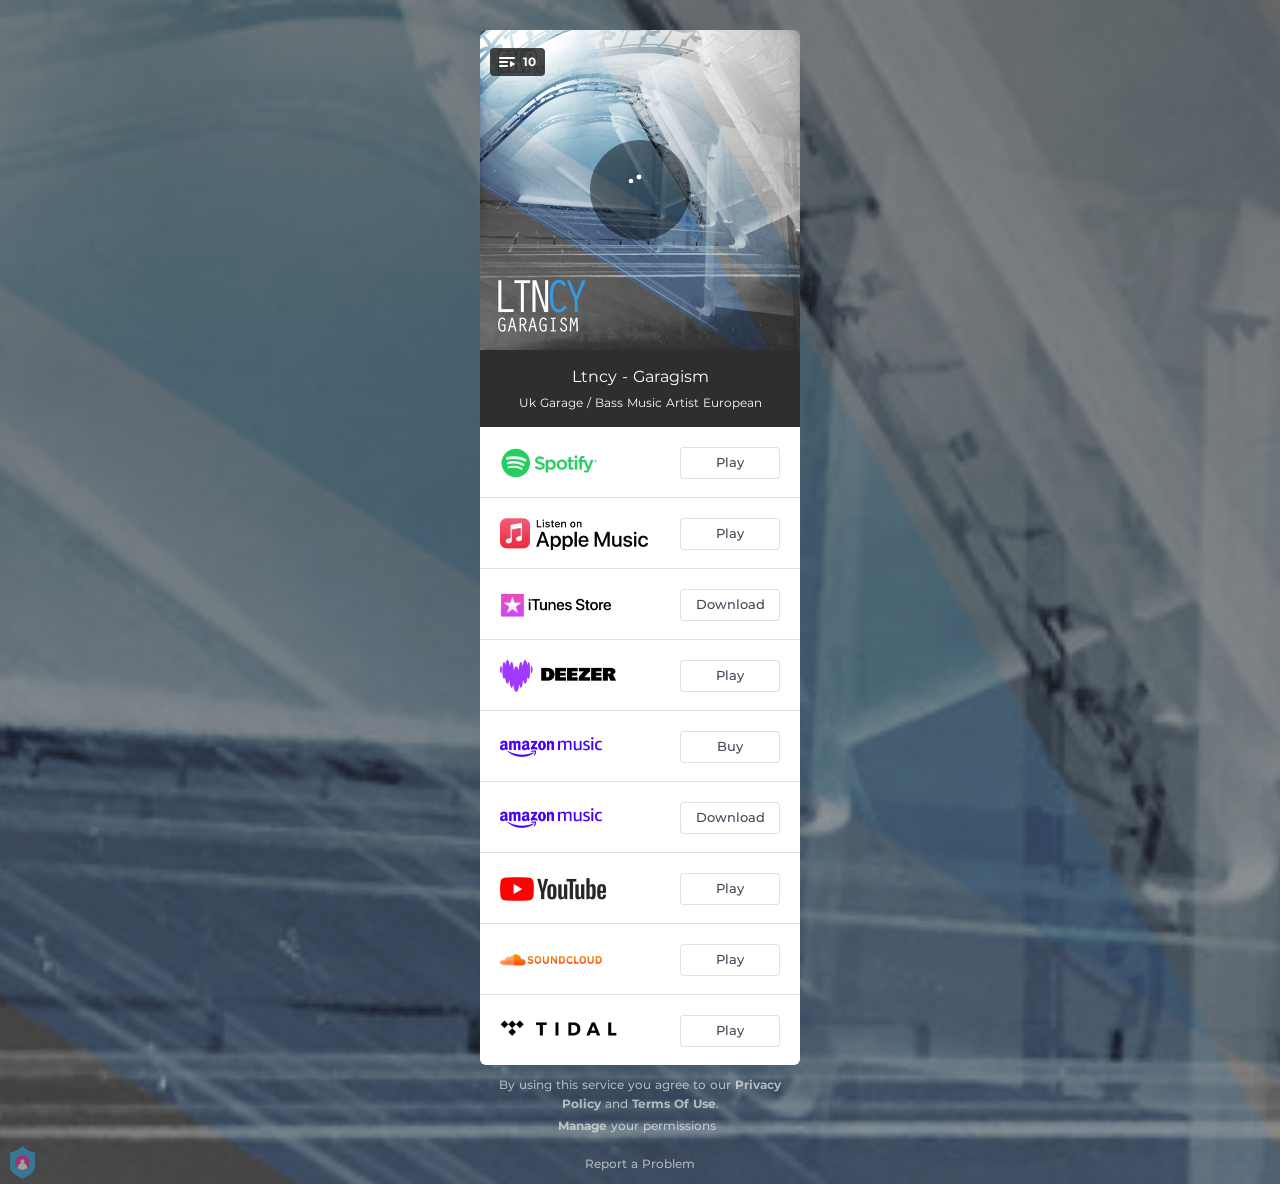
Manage (582, 1125)
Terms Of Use (674, 1103)
